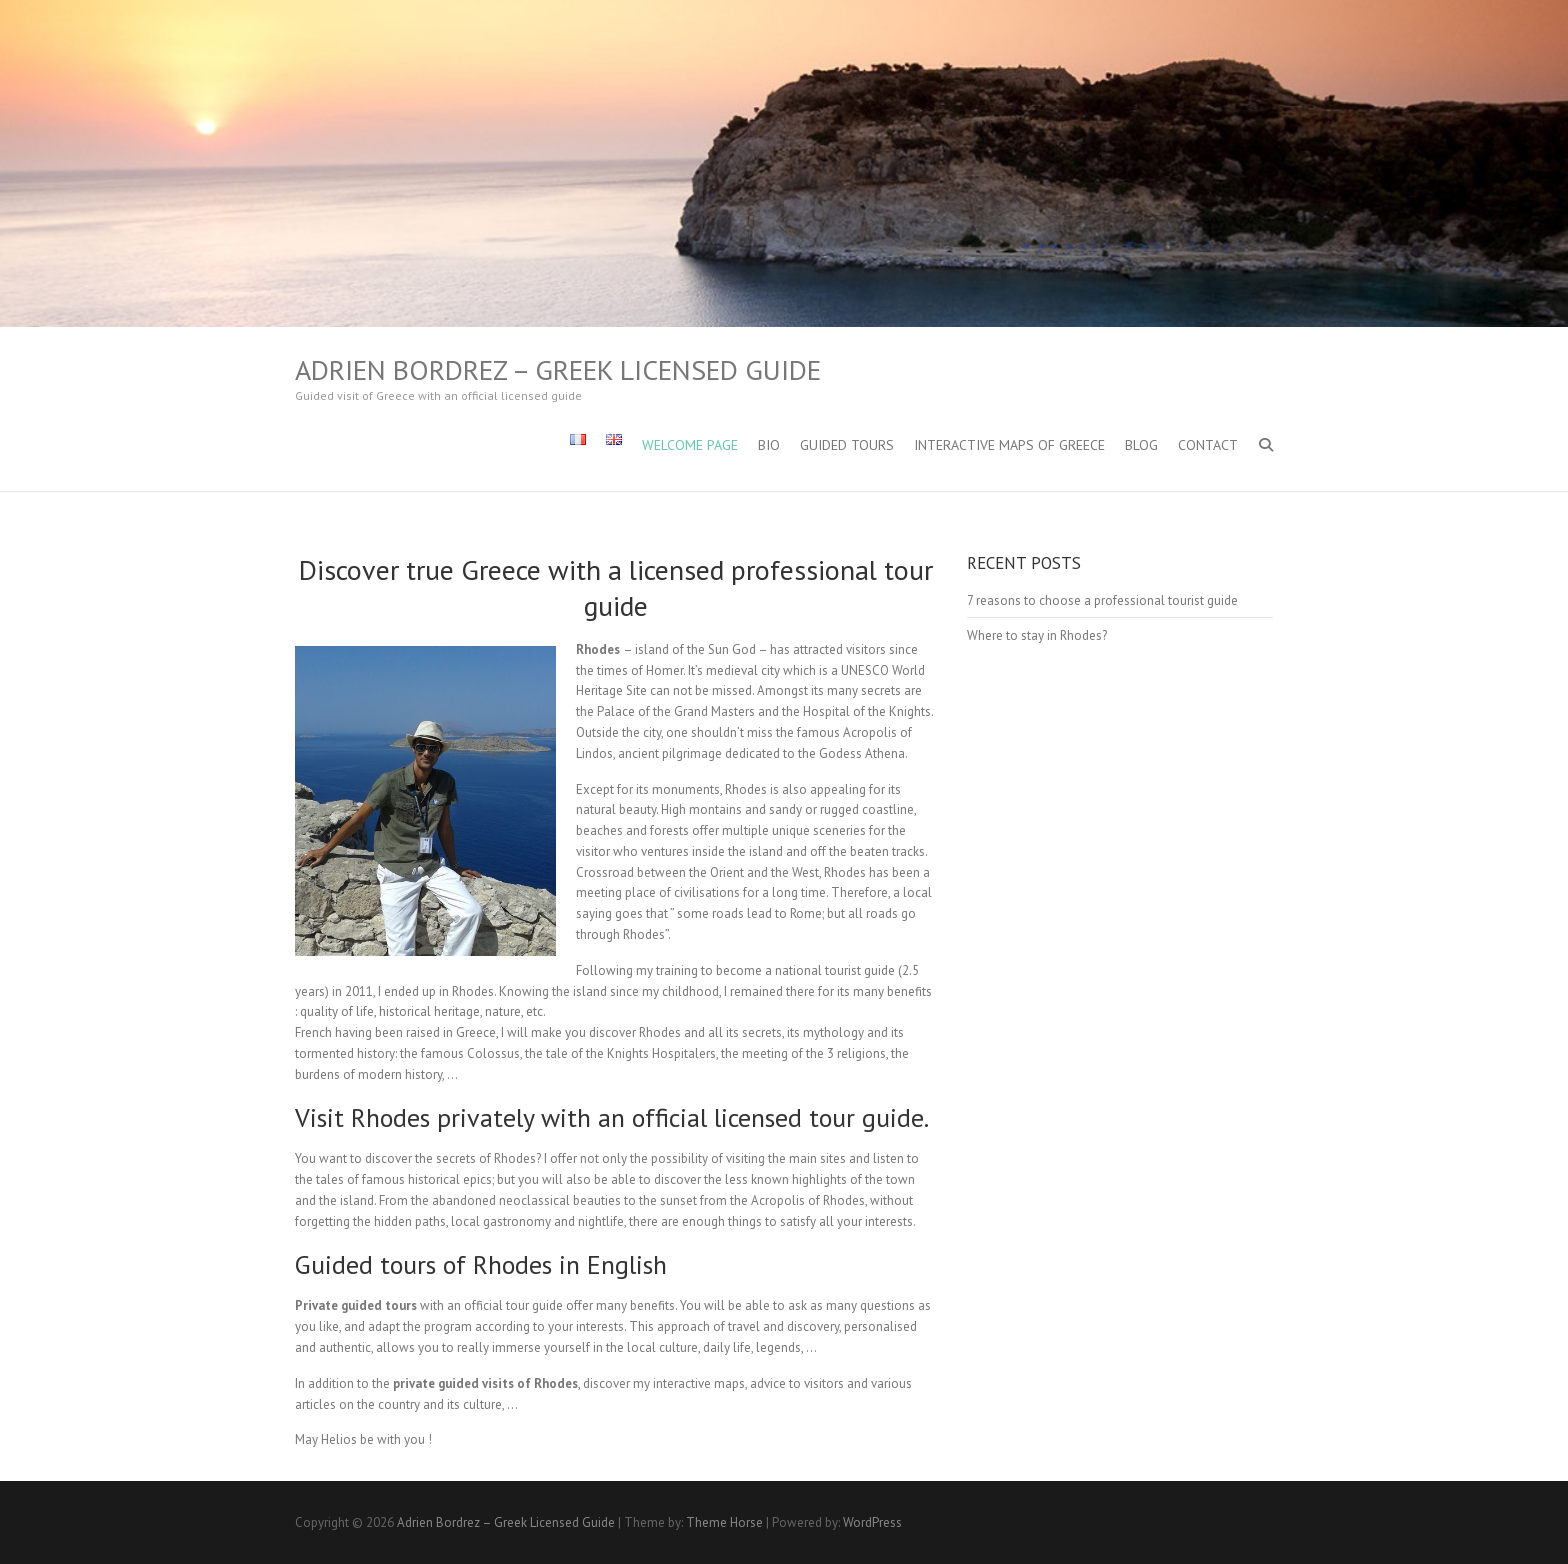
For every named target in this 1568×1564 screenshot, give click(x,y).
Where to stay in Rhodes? (1037, 635)
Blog (1141, 445)
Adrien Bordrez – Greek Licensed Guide (558, 370)
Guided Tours (847, 445)
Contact (1208, 445)
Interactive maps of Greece (1009, 445)
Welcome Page (690, 445)
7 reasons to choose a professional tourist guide (1102, 600)
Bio (769, 445)
